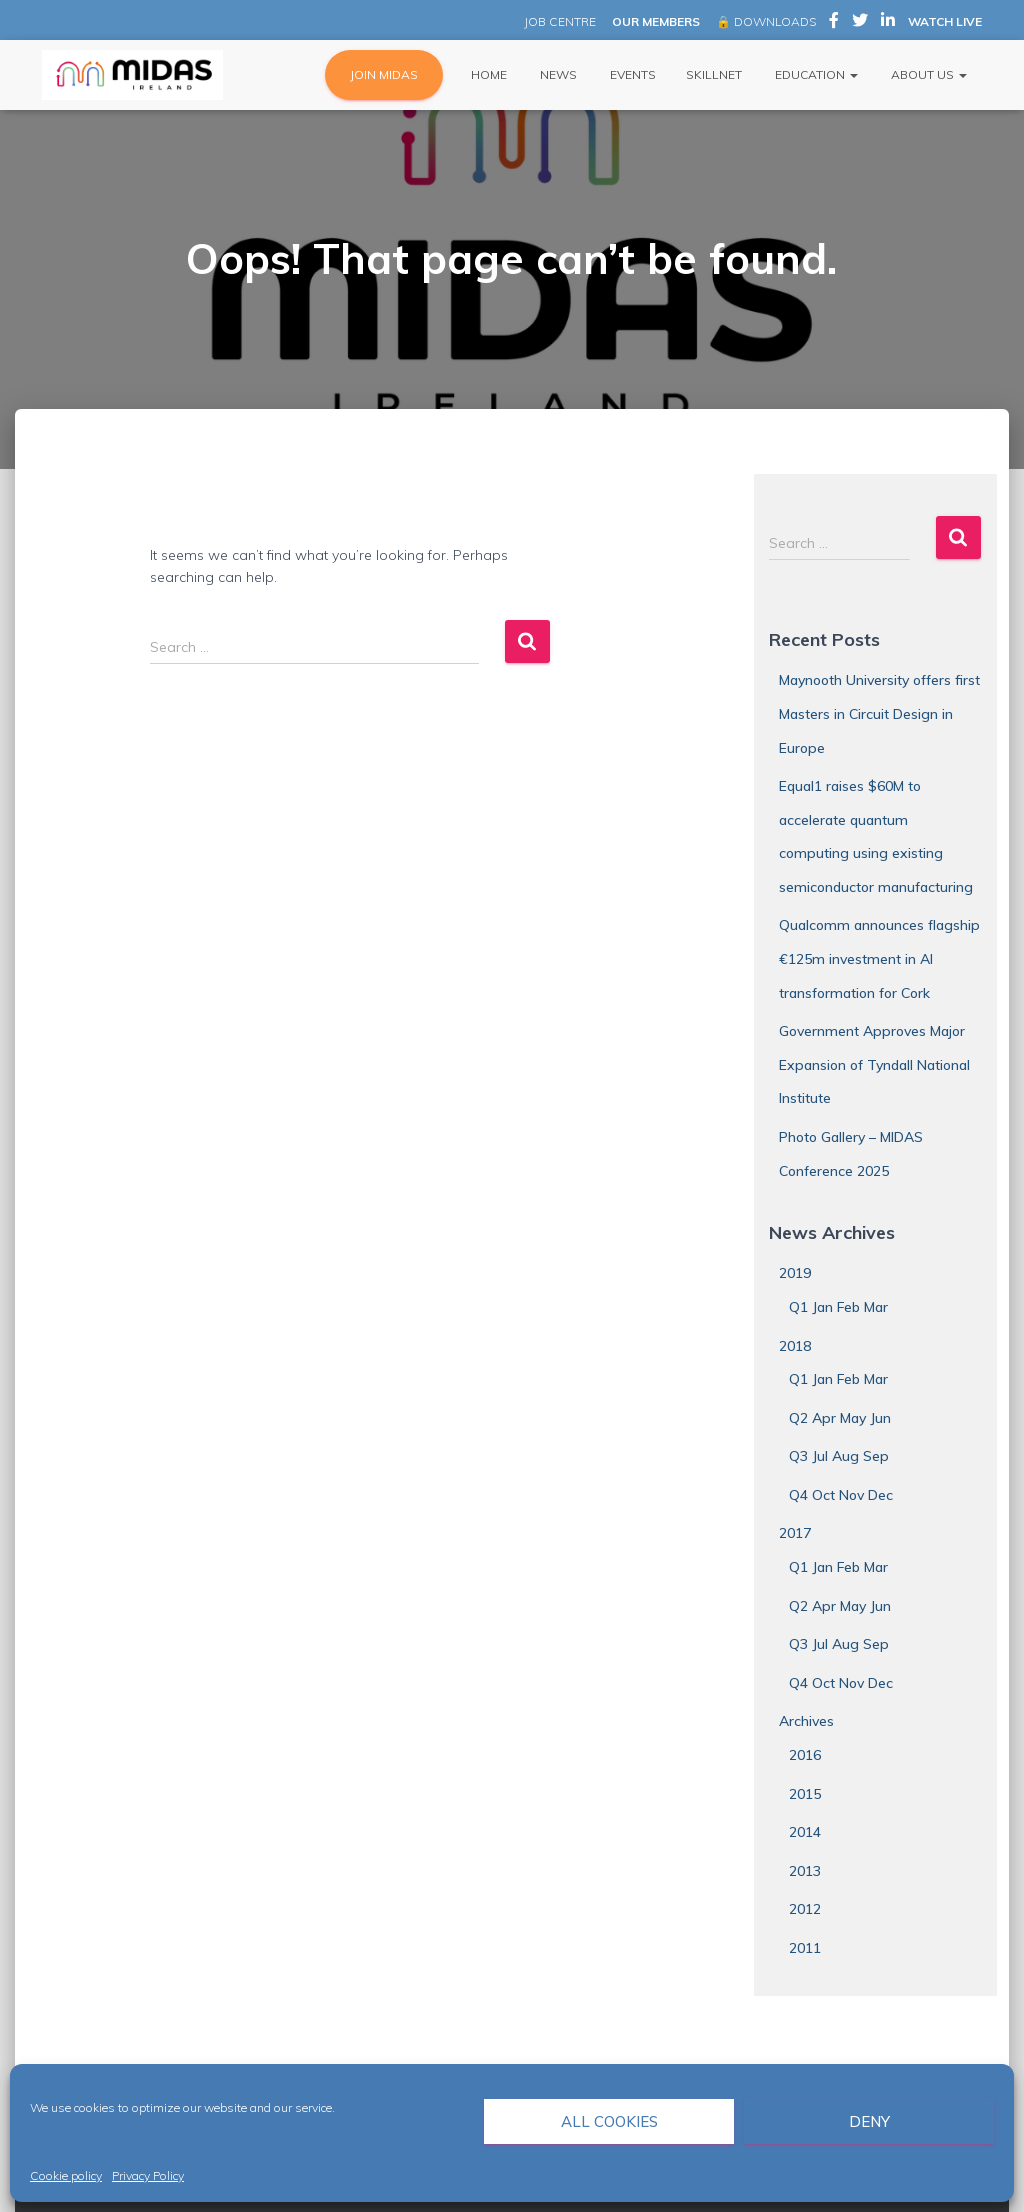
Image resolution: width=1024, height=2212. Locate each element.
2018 (795, 1346)
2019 (795, 1273)
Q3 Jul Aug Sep (839, 1456)
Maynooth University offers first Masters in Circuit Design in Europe (879, 713)
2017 (795, 1533)
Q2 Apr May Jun (840, 1418)
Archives (806, 1721)
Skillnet (714, 74)
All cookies (609, 2121)
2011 (805, 1948)
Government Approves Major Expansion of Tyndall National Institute (874, 1064)
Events (631, 74)
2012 (805, 1909)
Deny (869, 2121)
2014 (805, 1832)
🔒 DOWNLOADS (766, 21)
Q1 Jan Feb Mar (838, 1307)
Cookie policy (66, 2175)
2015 (805, 1794)
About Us (927, 74)
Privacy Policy (148, 2175)
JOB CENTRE (558, 21)
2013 (805, 1871)
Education (815, 74)
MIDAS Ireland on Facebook (834, 23)
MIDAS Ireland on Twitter (860, 23)
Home (487, 74)
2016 (805, 1755)
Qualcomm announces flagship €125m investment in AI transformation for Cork (879, 958)
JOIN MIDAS (384, 74)
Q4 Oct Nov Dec (841, 1495)
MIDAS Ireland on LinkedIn (888, 23)
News (557, 74)
